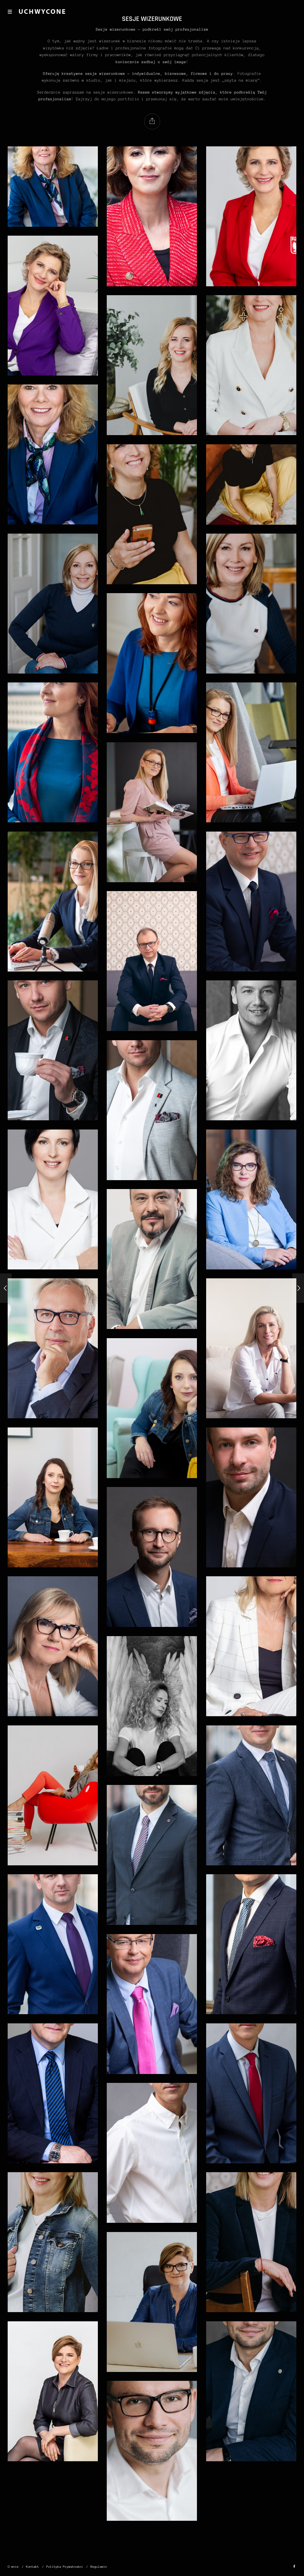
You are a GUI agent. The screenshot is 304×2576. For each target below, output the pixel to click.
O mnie (13, 2566)
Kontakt (32, 2566)
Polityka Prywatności (64, 2566)
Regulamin (98, 2566)
